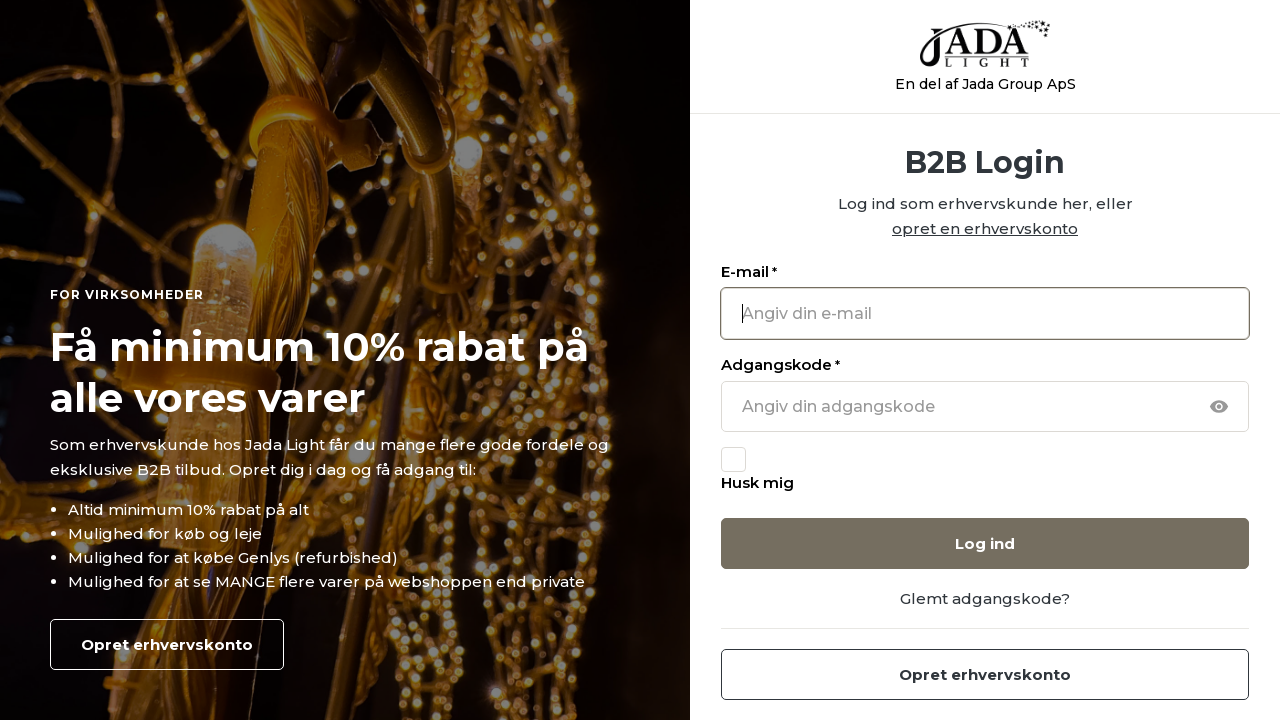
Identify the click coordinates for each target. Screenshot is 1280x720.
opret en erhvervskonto (985, 228)
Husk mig (757, 482)
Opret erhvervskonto (167, 644)
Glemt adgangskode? (985, 598)
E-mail (749, 271)
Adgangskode (780, 364)
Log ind (985, 543)
